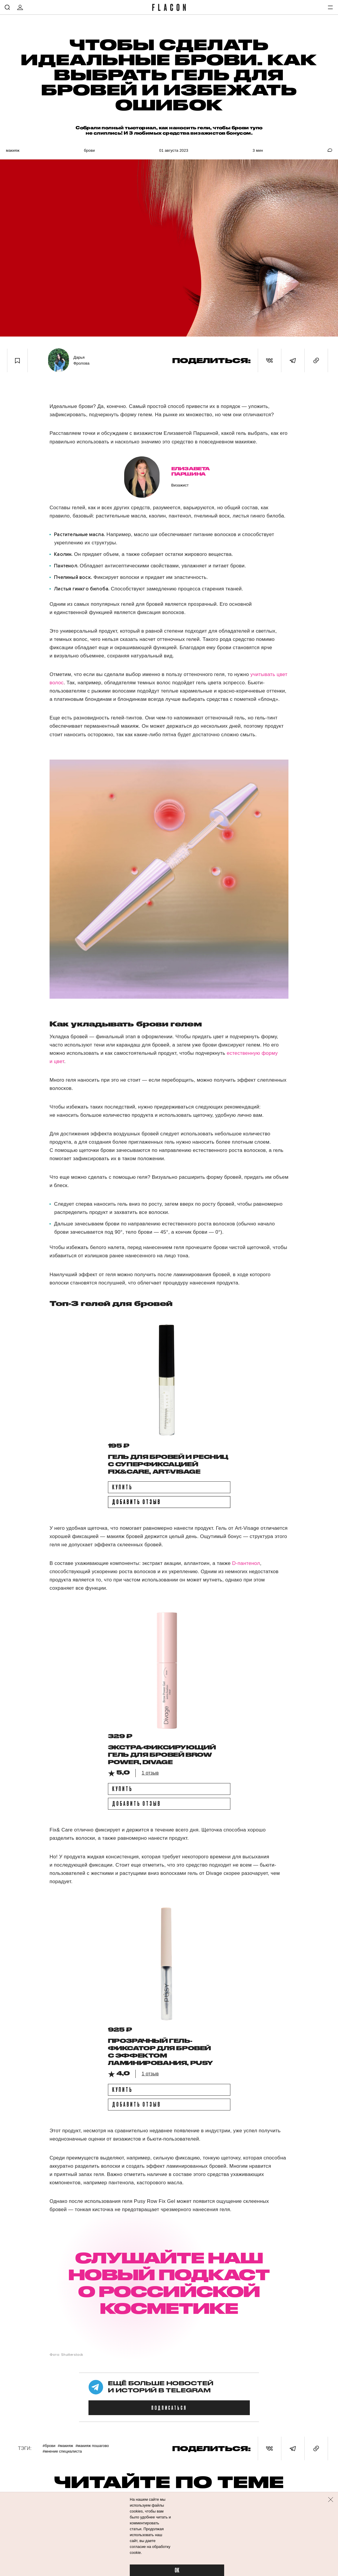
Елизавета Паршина (190, 471)
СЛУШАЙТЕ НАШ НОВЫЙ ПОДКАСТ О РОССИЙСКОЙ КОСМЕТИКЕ (168, 2283)
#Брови (48, 2445)
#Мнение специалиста (62, 2451)
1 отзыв (150, 1772)
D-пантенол (246, 1563)
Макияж (12, 150)
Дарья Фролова (81, 360)
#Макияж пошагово (92, 2445)
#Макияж (65, 2445)
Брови (89, 150)
